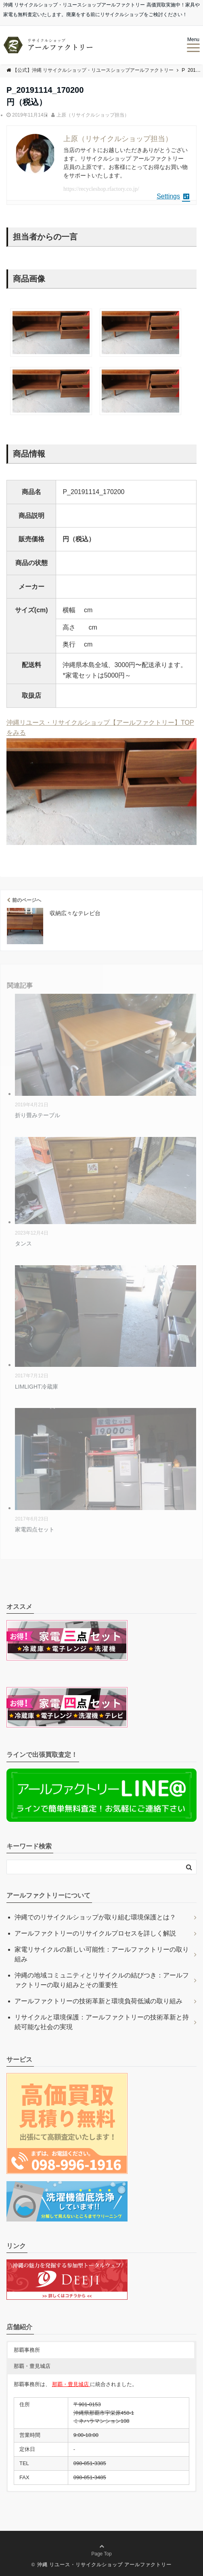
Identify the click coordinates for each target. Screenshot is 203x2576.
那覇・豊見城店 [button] (32, 2366)
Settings (173, 196)
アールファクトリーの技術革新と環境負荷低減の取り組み (98, 2001)
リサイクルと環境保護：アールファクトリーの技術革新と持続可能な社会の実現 (102, 2022)
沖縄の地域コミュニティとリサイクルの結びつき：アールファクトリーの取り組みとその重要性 (102, 1980)
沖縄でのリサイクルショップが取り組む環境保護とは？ (95, 1917)
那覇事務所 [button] (27, 2350)
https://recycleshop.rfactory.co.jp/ (101, 189)
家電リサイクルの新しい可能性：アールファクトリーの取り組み (102, 1954)
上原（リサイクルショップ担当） (93, 115)
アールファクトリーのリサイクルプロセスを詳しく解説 (95, 1933)
